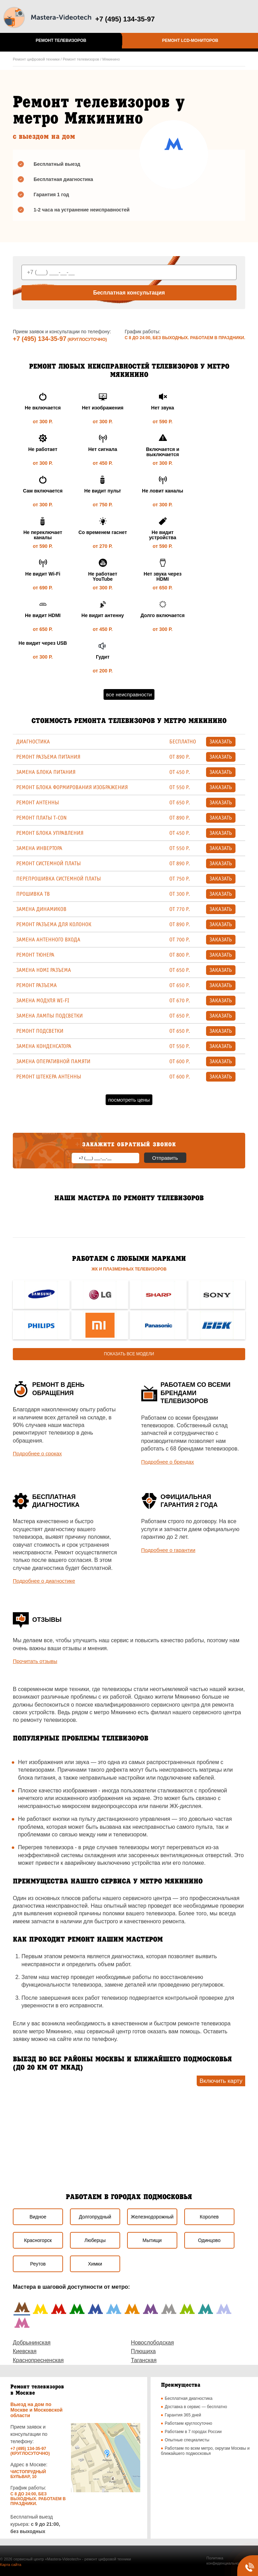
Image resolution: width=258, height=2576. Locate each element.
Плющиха (143, 2351)
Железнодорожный (152, 2217)
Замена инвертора (39, 848)
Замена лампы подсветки (49, 1016)
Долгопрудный (95, 2217)
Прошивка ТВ (33, 894)
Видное (37, 2217)
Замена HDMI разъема (43, 970)
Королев (209, 2217)
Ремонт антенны (37, 802)
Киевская (24, 2351)
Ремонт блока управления (49, 833)
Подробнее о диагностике (44, 1581)
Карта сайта (10, 2565)
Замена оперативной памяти (53, 1061)
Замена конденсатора (43, 1046)
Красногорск (38, 2240)
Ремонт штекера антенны (48, 1077)
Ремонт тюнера (35, 955)
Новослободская (152, 2342)
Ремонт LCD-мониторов (190, 40)
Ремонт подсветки (39, 1031)
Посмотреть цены (129, 1100)
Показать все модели (129, 1354)
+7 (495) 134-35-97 (39, 338)
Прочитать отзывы (35, 1661)
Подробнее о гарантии (168, 1550)
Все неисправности (129, 694)
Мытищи (152, 2240)
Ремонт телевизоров (61, 40)
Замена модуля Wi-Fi (42, 1000)
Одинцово (209, 2240)
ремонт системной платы (48, 863)
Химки (95, 2264)
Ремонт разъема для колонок (53, 924)
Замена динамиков (41, 909)
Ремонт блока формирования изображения (72, 787)
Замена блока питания (45, 772)
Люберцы (95, 2240)
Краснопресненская (38, 2360)
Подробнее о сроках (37, 1453)
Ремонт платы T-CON (41, 818)
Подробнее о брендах (167, 1462)
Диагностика (33, 742)
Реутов (38, 2264)
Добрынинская (32, 2342)
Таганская (144, 2360)
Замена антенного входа (48, 940)
